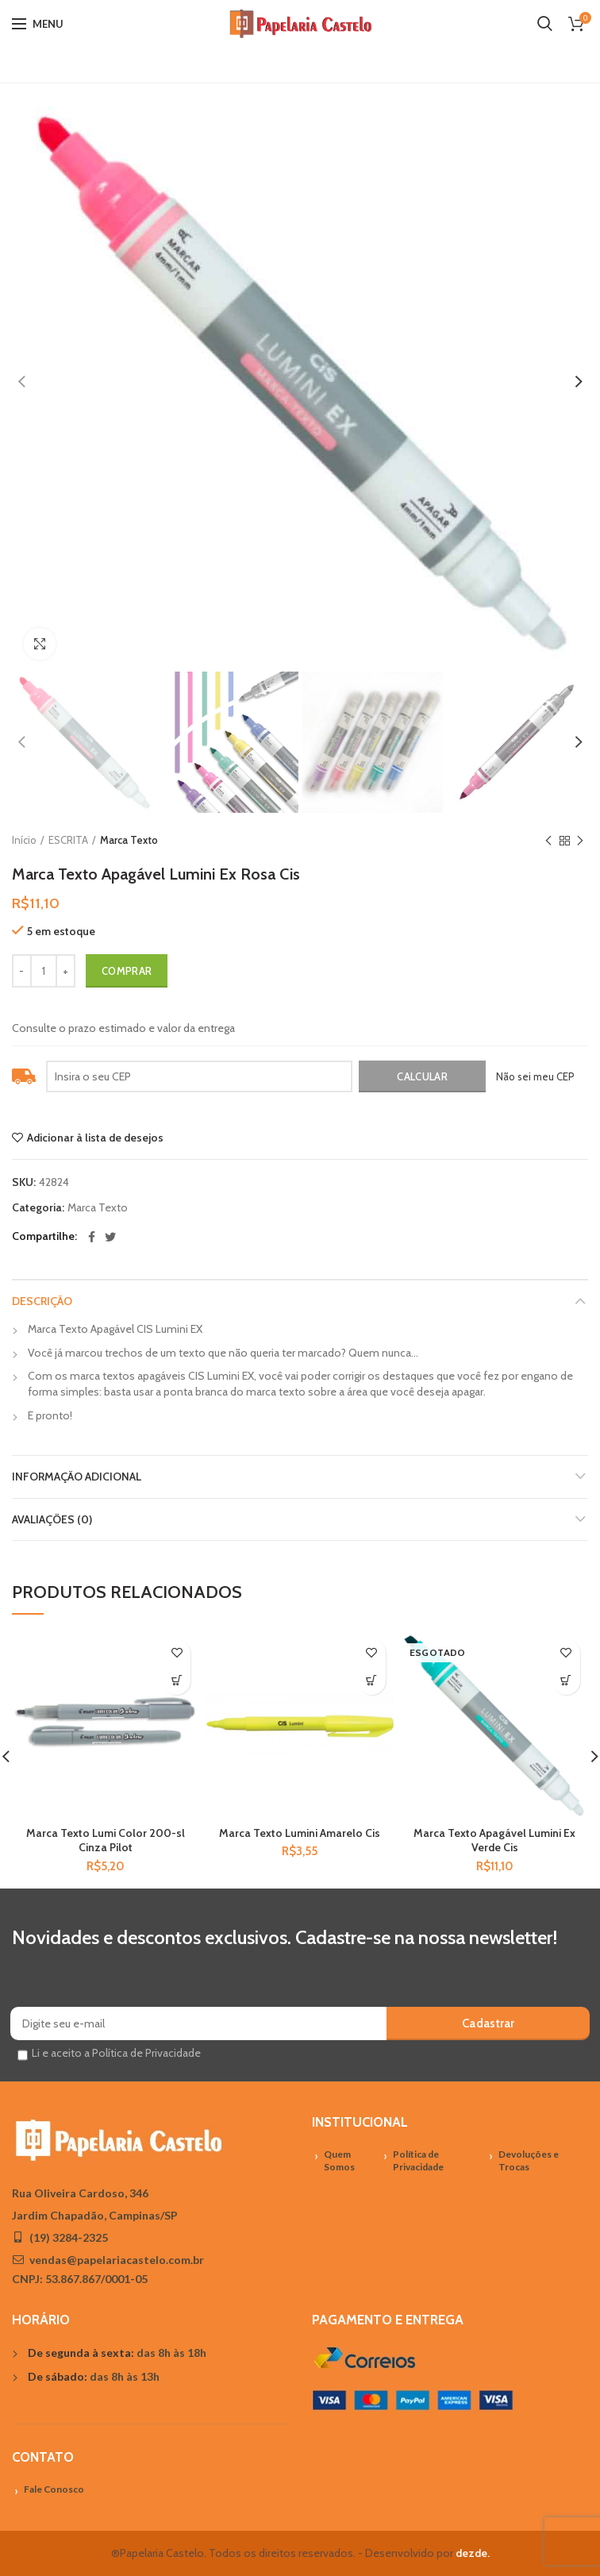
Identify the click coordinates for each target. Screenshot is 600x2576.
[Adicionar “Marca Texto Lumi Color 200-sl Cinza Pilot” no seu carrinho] (176, 1681)
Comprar (127, 971)
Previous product (548, 841)
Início (24, 840)
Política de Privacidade (418, 2161)
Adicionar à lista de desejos (95, 1137)
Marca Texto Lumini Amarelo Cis (299, 1833)
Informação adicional (76, 1476)
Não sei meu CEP (535, 1076)
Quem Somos (339, 2161)
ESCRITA (68, 840)
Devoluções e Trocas (528, 2161)
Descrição (42, 1301)
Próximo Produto (580, 841)
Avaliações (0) (52, 1519)
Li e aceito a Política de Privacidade (116, 2053)
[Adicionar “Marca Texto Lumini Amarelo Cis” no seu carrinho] (372, 1681)
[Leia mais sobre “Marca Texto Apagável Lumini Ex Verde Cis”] (566, 1681)
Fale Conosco (54, 2489)
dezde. (473, 2553)
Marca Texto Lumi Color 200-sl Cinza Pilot (105, 1840)
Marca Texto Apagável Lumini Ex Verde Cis (494, 1840)
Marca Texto (129, 840)
